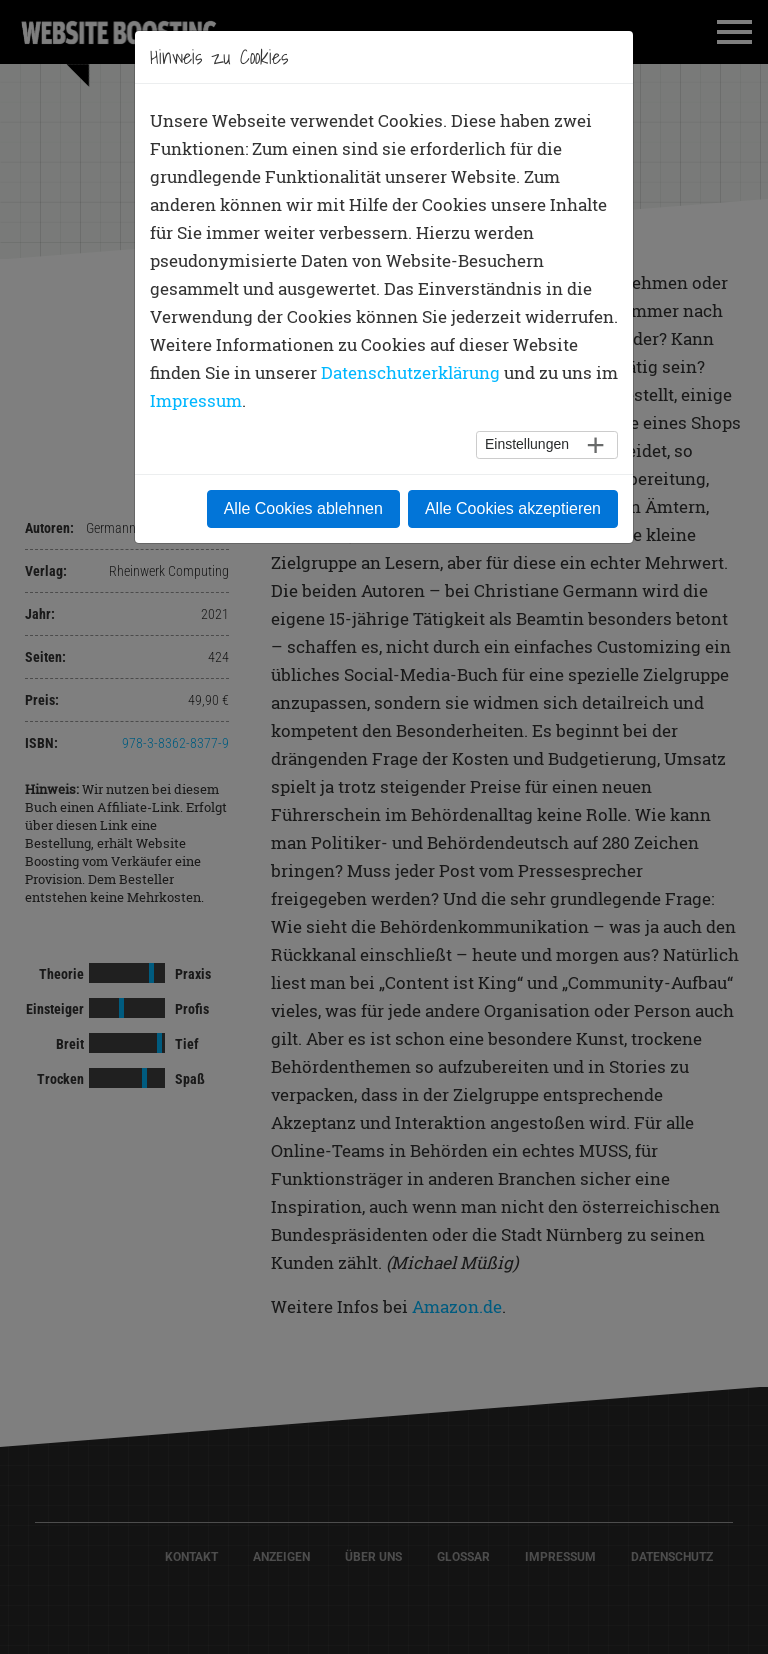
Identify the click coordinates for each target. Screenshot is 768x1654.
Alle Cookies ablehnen (303, 508)
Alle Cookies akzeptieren (513, 508)
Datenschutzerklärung (410, 372)
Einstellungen (527, 444)
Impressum (196, 400)
